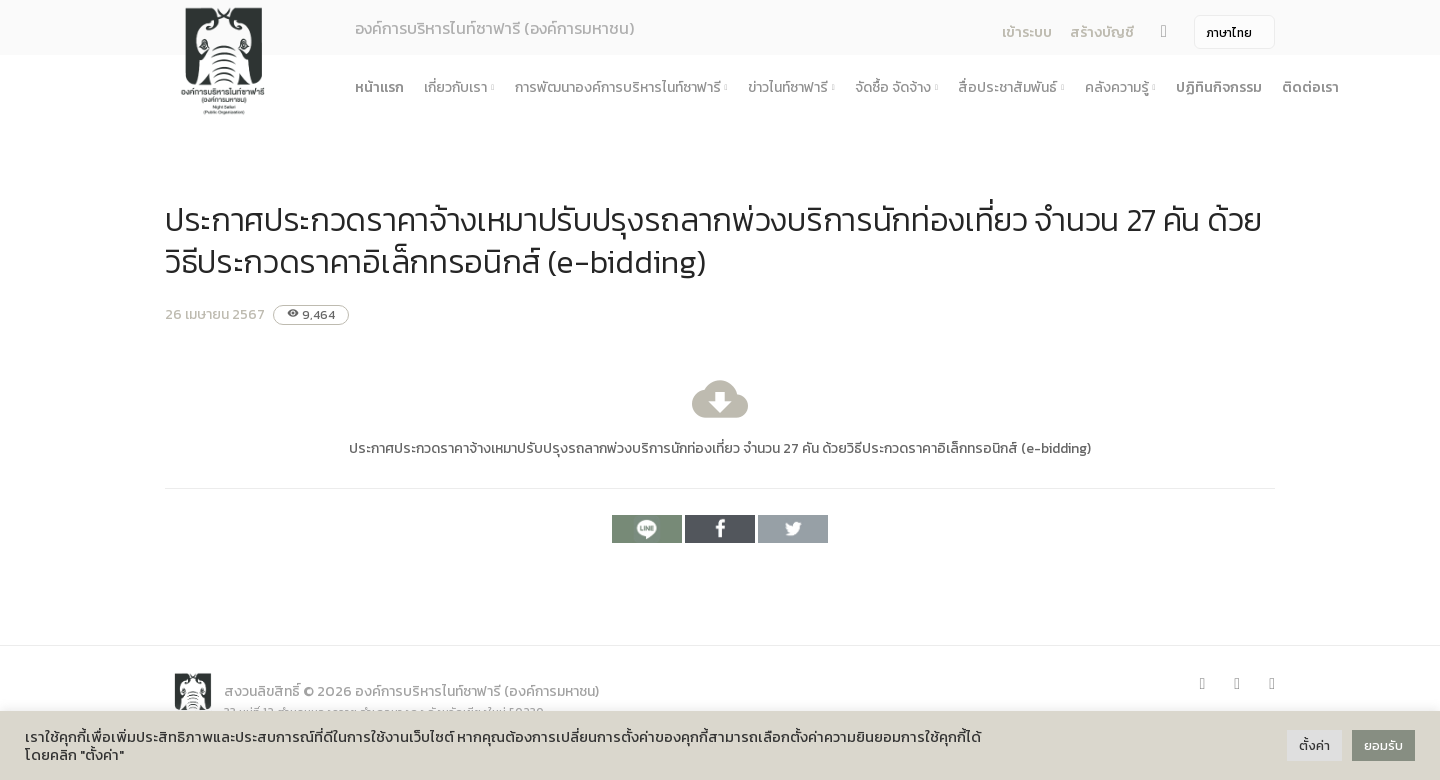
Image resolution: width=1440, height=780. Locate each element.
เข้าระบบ (1027, 32)
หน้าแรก (379, 87)
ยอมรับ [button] (1383, 745)
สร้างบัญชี (1102, 32)
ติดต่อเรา (1310, 87)
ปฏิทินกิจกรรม (1219, 87)
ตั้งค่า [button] (1314, 745)
